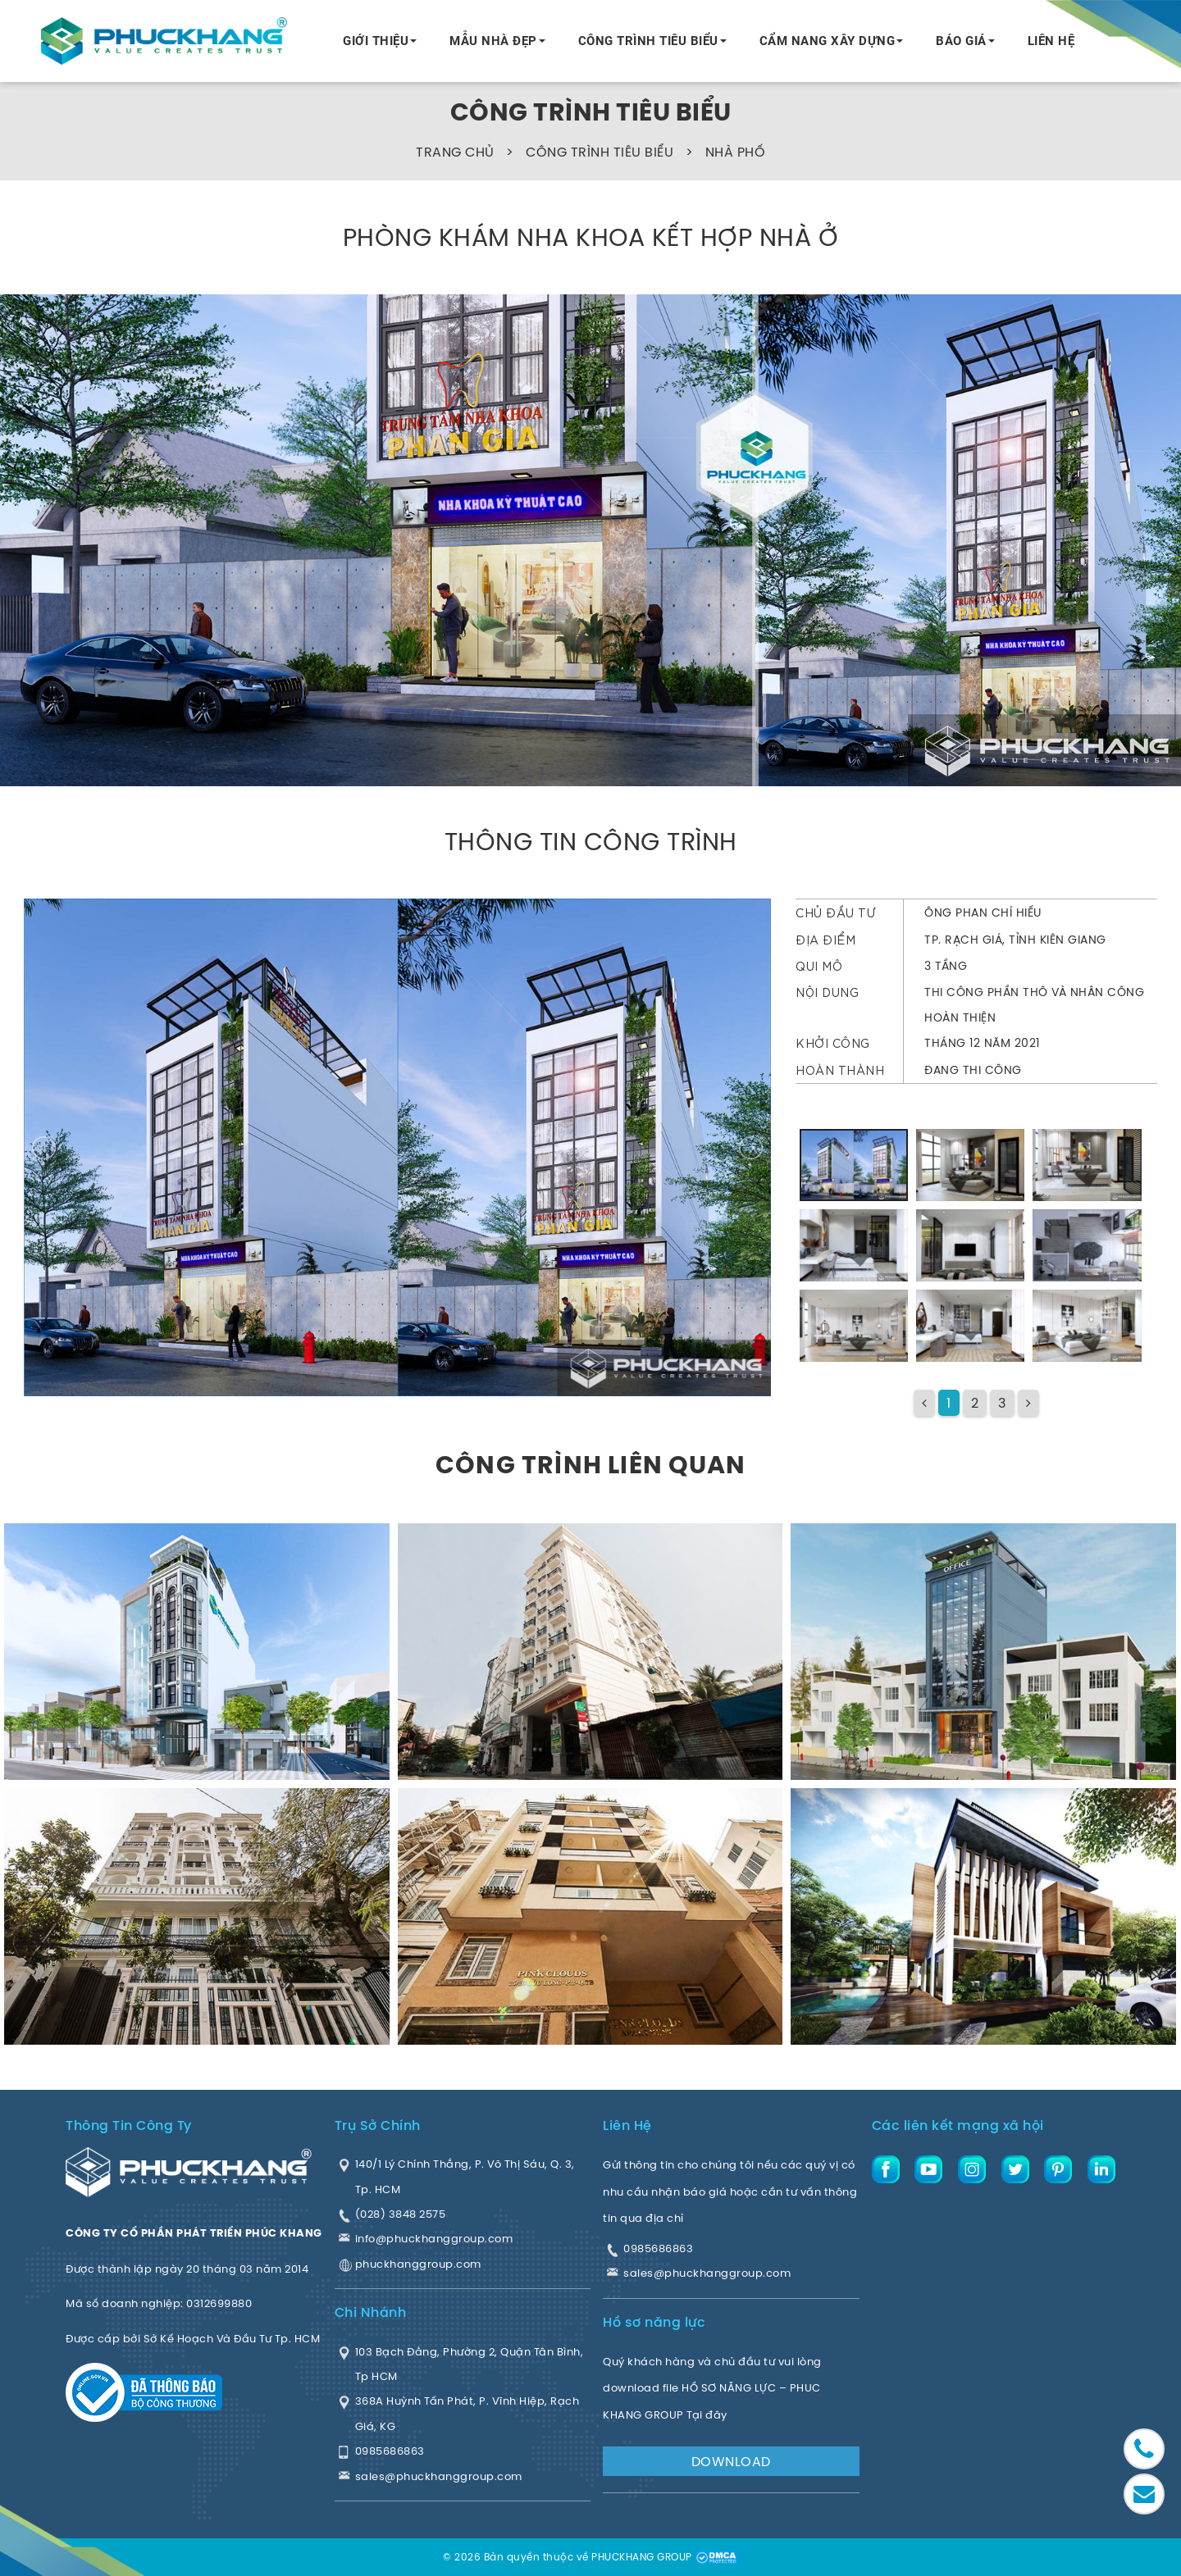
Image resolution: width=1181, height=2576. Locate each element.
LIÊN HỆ (1051, 41)
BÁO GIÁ (961, 41)
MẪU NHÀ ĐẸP (493, 41)
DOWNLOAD (731, 2461)
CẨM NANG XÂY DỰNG (827, 41)
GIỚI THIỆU (375, 41)
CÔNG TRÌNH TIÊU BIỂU (648, 41)
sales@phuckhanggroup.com (707, 2272)
